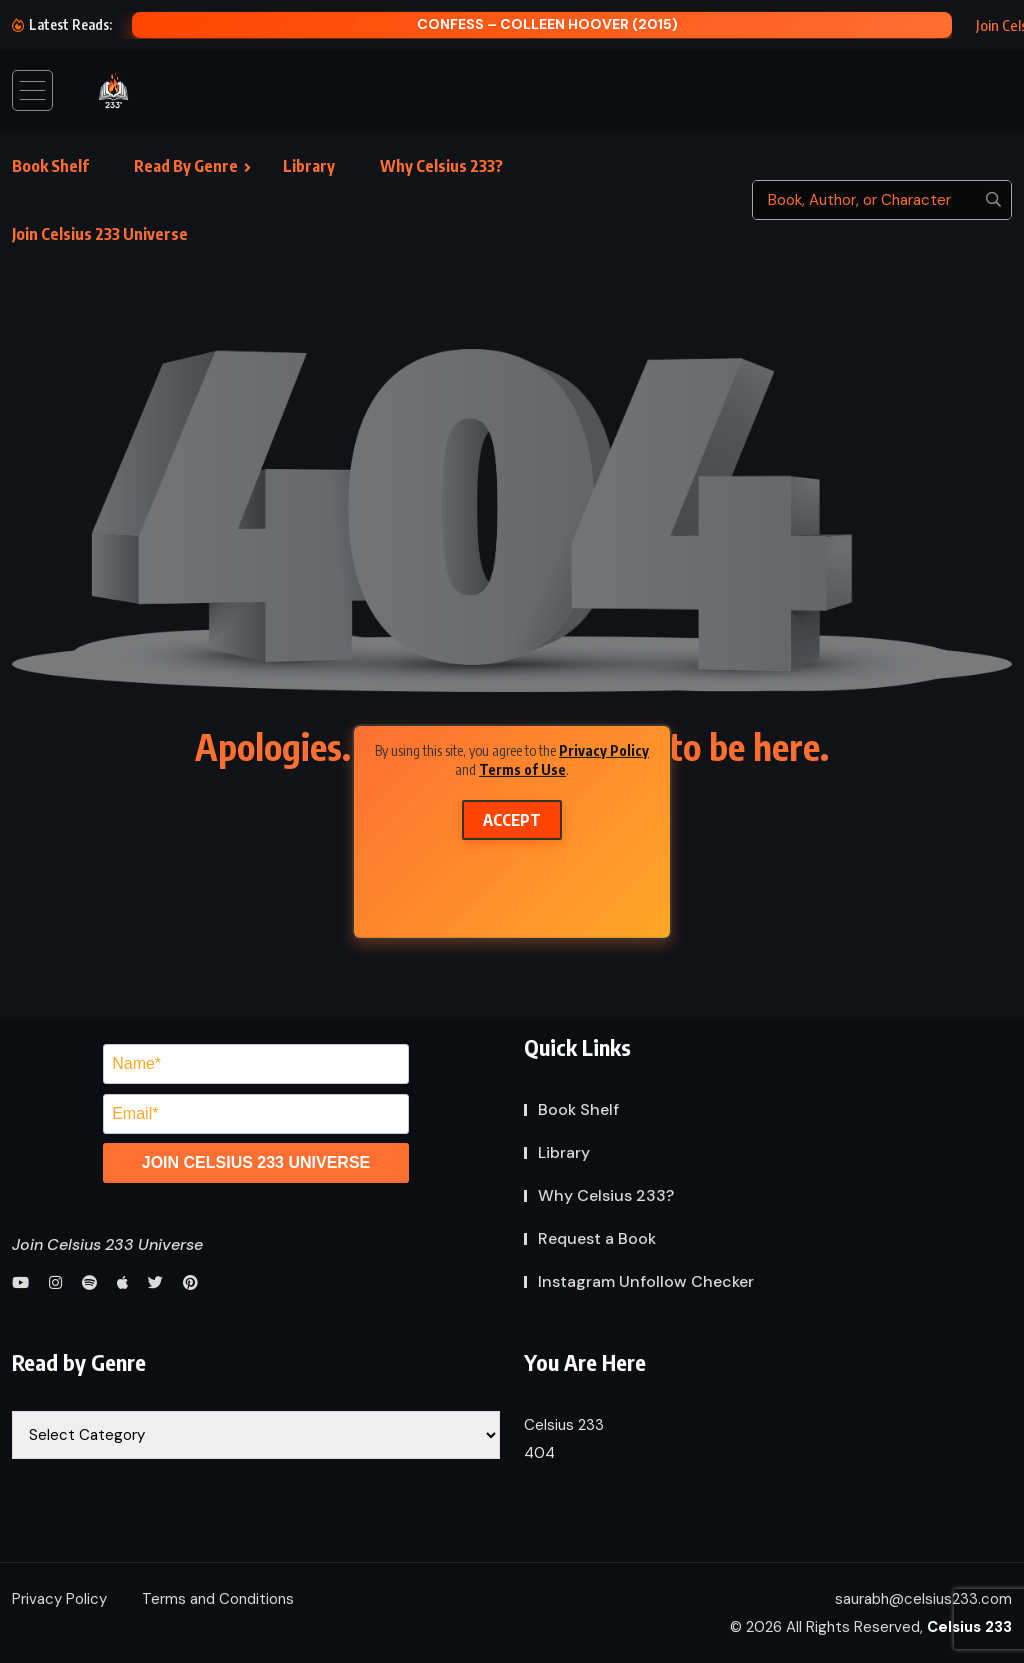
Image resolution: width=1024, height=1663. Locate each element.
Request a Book (597, 1238)
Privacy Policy (604, 749)
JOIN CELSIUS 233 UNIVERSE (256, 1162)
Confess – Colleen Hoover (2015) (547, 24)
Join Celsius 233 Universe (100, 234)
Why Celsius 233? (441, 166)
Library (309, 166)
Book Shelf (50, 166)
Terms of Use (522, 769)
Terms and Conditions (218, 1599)
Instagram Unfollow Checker (646, 1281)
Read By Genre (186, 166)
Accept (512, 820)
